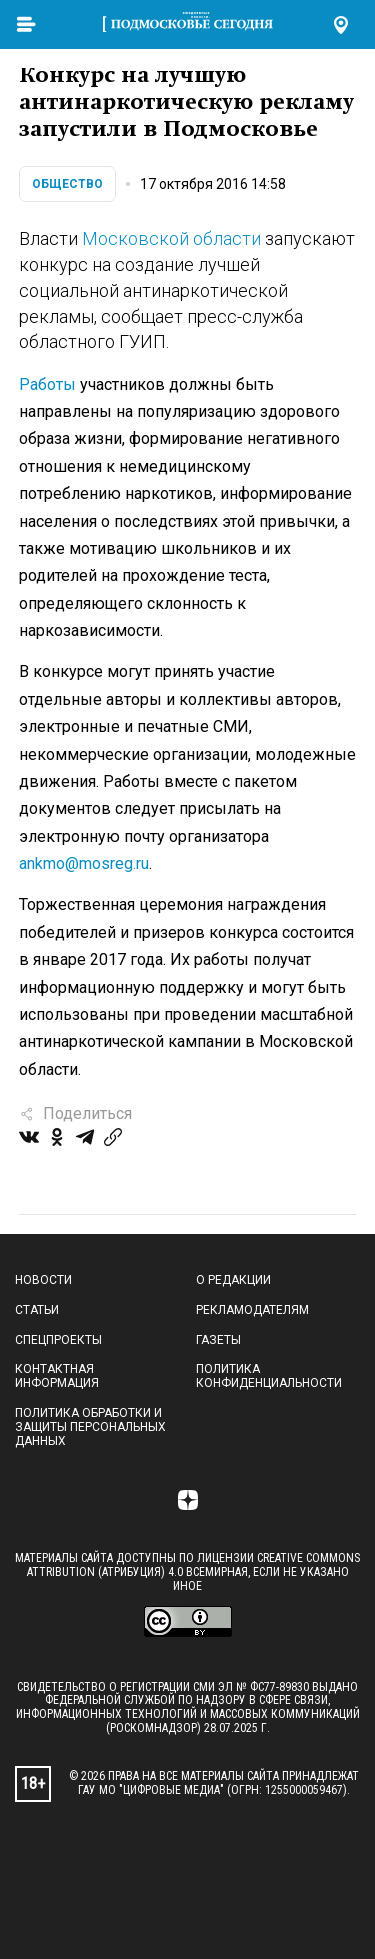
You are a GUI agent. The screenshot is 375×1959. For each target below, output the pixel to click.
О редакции (233, 1280)
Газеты (218, 1340)
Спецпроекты (58, 1340)
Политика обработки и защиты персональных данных (90, 1427)
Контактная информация (57, 1376)
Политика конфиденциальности (269, 1376)
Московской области (171, 238)
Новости (43, 1280)
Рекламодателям (252, 1310)
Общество (67, 184)
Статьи (37, 1310)
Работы (47, 384)
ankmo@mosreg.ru (84, 863)
